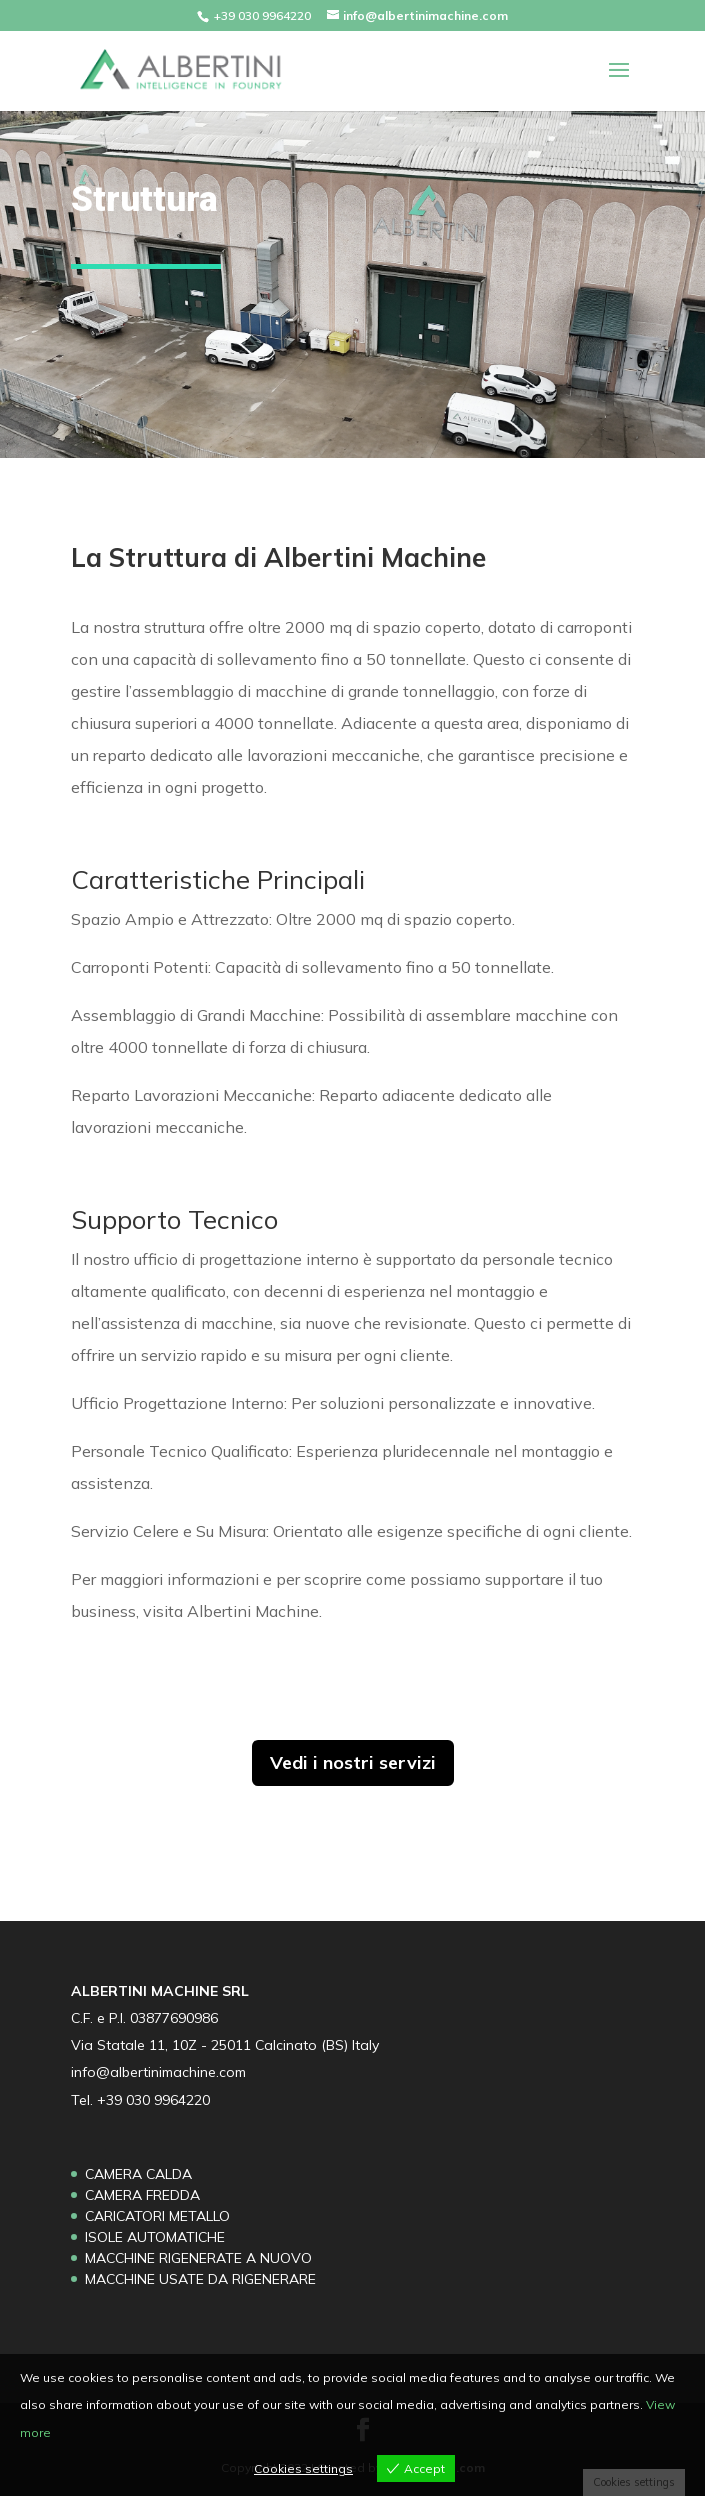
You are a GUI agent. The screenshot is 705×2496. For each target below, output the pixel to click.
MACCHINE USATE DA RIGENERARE (200, 2279)
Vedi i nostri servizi (353, 1762)
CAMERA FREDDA (142, 2195)
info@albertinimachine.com (158, 2072)
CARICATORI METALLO (157, 2216)
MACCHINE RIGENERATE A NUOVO (198, 2258)
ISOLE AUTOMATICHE (155, 2237)
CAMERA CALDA (138, 2174)
